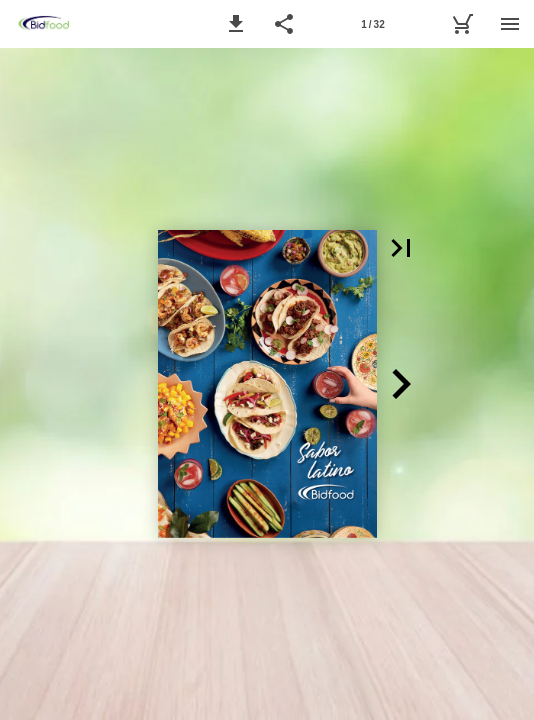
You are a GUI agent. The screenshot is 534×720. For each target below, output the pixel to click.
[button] (236, 24)
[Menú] (510, 24)
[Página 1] (373, 24)
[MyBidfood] (462, 24)
